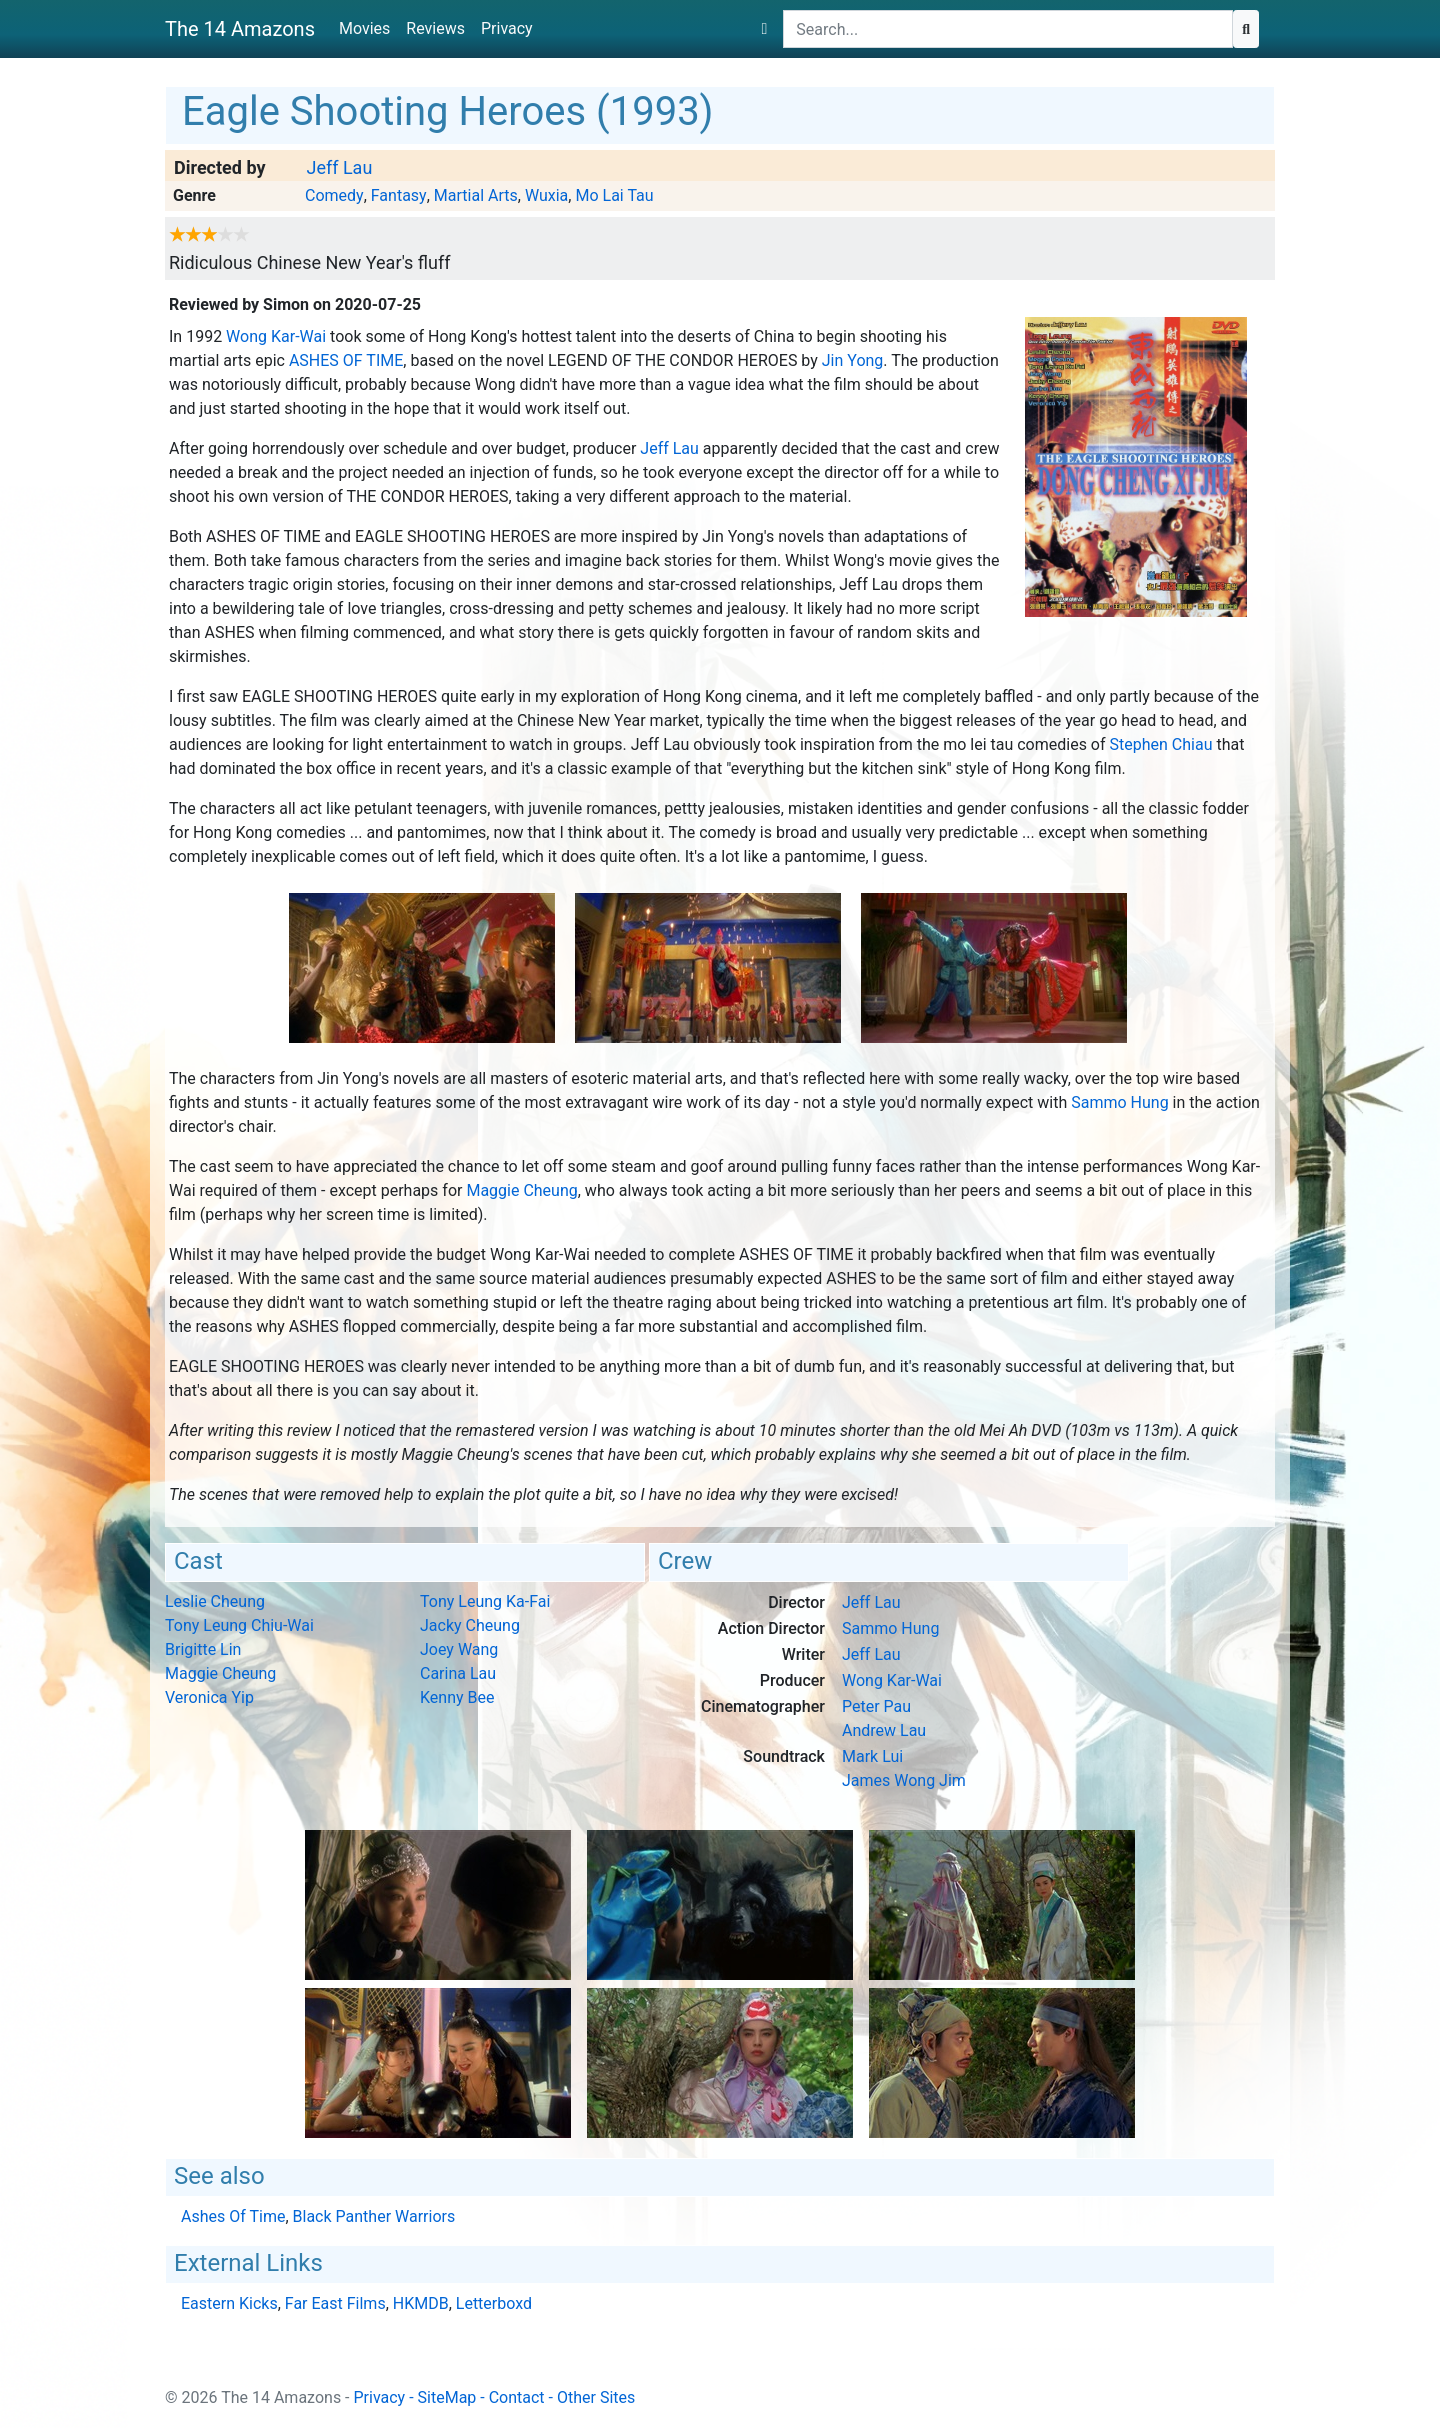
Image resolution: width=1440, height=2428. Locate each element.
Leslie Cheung (215, 1601)
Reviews (435, 28)
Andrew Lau (884, 1730)
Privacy (507, 28)
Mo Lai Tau (614, 195)
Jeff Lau (339, 167)
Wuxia (546, 195)
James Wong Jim (904, 1780)
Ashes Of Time (346, 360)
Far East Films (335, 2303)
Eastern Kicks (229, 2303)
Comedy (334, 195)
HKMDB (421, 2303)
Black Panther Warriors (374, 2216)
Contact (517, 2397)
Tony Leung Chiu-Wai (239, 1625)
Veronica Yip (209, 1697)
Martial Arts (476, 195)
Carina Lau (458, 1673)
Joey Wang (459, 1649)
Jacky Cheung (470, 1625)
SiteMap (447, 2397)
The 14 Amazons (240, 29)
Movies (364, 28)
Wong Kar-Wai (276, 336)
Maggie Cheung (521, 1190)
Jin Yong (853, 360)
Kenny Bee (457, 1697)
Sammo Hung (1119, 1102)
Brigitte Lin (203, 1649)
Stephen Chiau (1161, 744)
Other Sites (596, 2397)
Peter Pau (876, 1706)
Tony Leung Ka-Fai (485, 1601)
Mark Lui (872, 1756)
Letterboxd (494, 2303)
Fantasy (399, 195)
